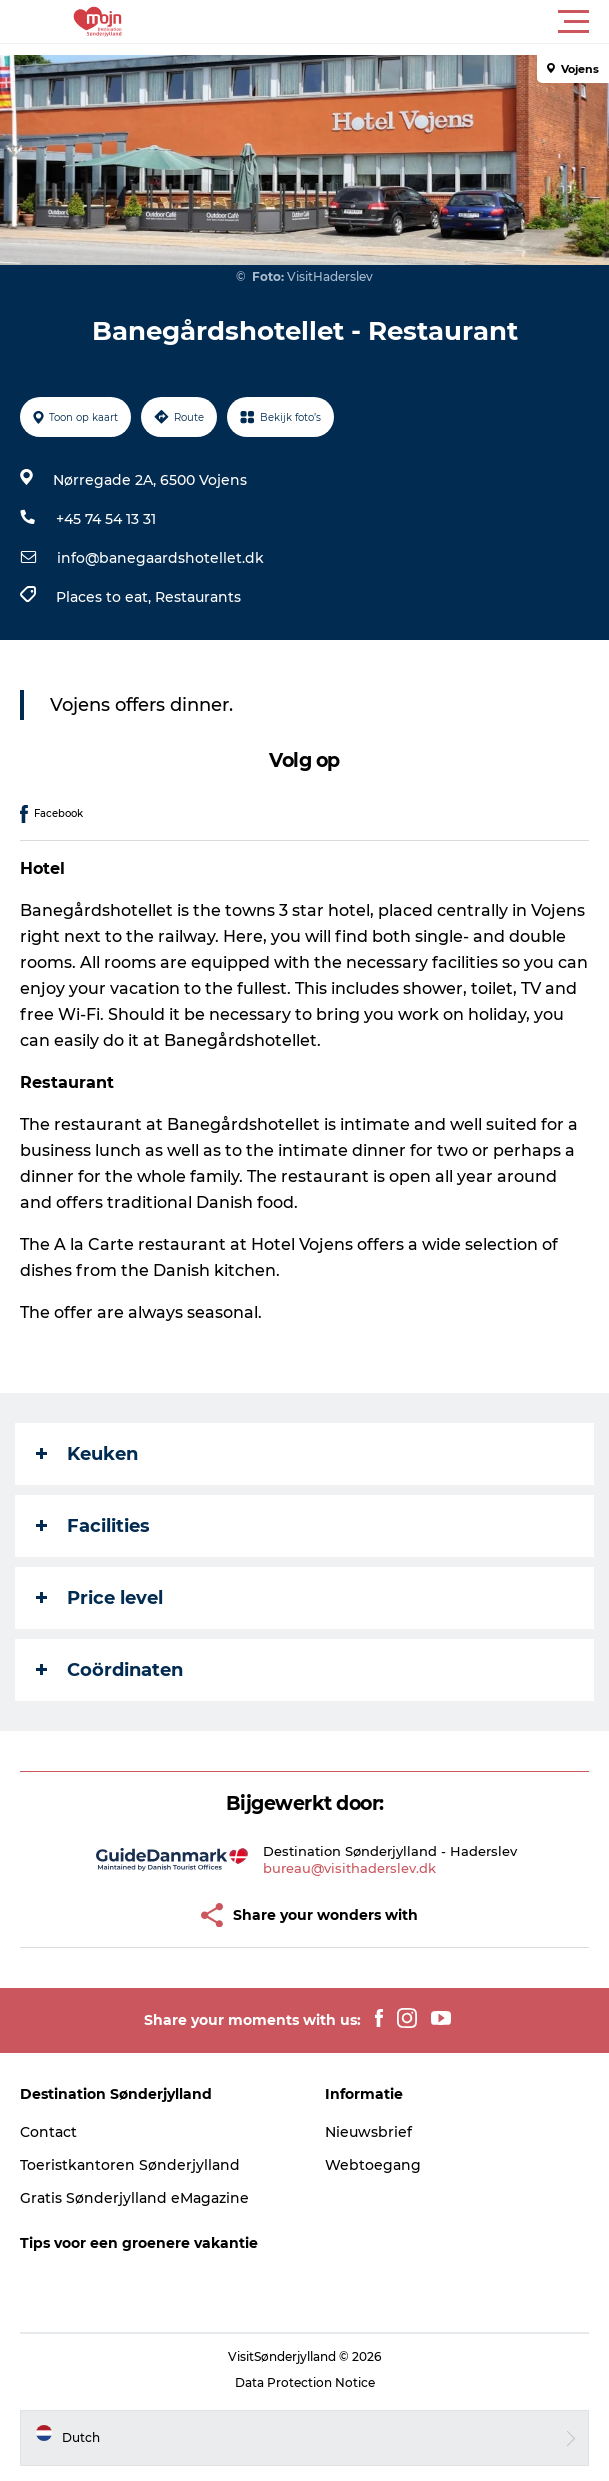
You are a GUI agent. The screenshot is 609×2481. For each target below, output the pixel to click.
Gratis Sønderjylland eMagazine (134, 2198)
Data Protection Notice (305, 2382)
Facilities (93, 1526)
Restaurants (198, 597)
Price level (99, 1598)
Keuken (87, 1454)
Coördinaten (109, 1670)
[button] (394, 22)
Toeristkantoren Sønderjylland (130, 2165)
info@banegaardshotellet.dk (160, 558)
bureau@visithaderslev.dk (349, 1868)
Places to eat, (105, 597)
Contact (48, 2132)
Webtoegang (373, 2165)
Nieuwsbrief (368, 2132)
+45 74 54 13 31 (106, 519)
